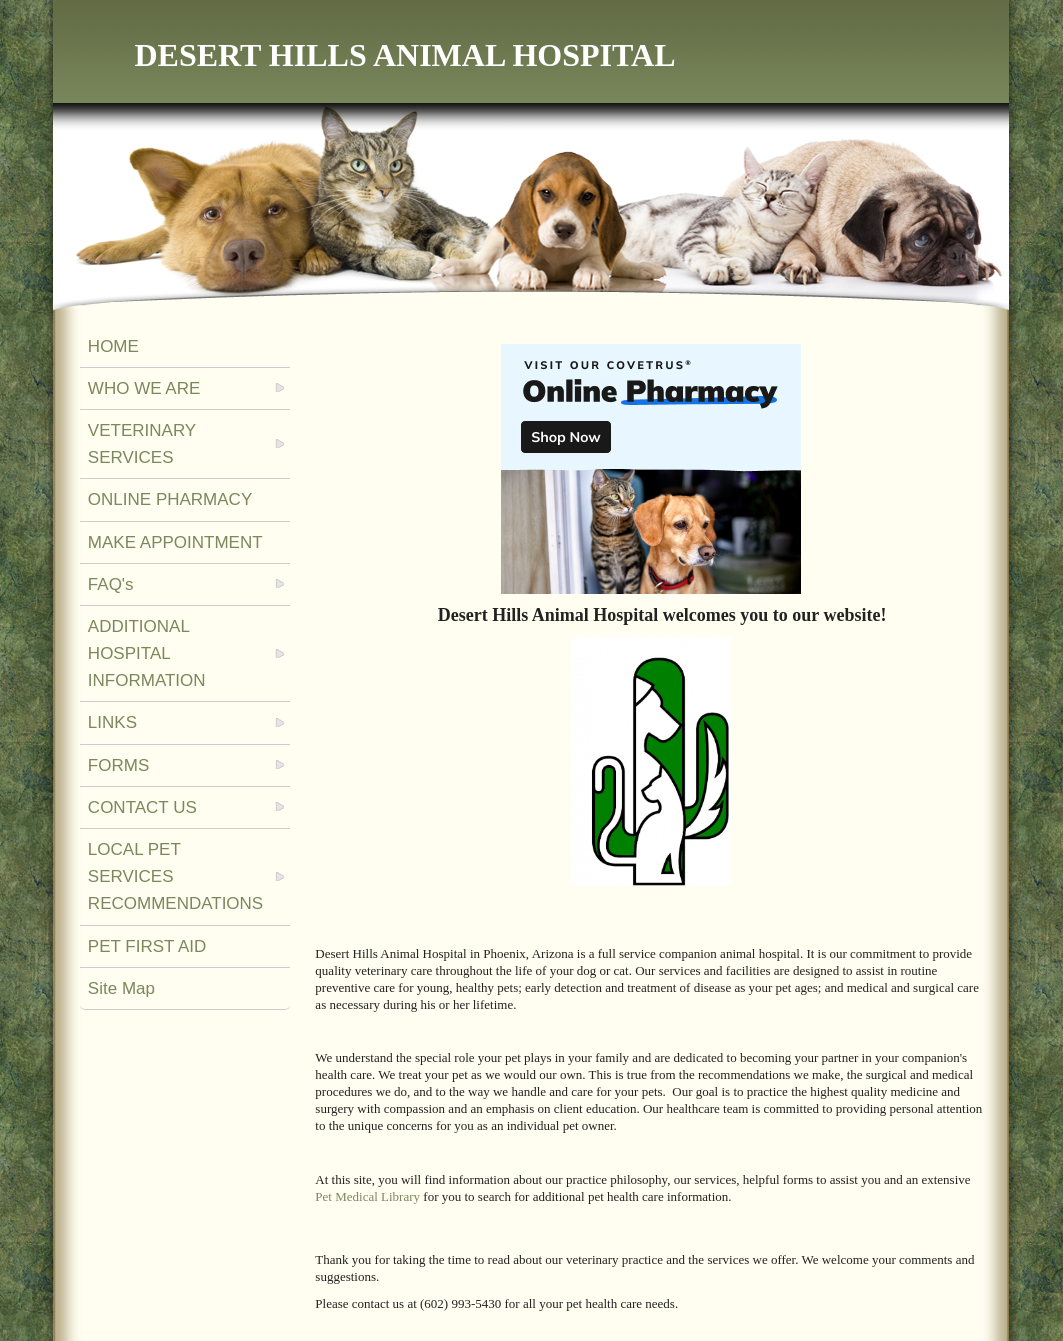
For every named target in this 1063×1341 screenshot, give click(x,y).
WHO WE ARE (144, 388)
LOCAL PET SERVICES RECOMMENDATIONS (175, 876)
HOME (113, 346)
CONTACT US (142, 807)
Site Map (121, 988)
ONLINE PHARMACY (170, 499)
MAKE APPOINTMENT (175, 542)
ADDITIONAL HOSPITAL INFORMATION (147, 653)
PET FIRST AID (147, 946)
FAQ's (111, 584)
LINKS (112, 722)
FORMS (118, 765)
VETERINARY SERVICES (142, 444)
